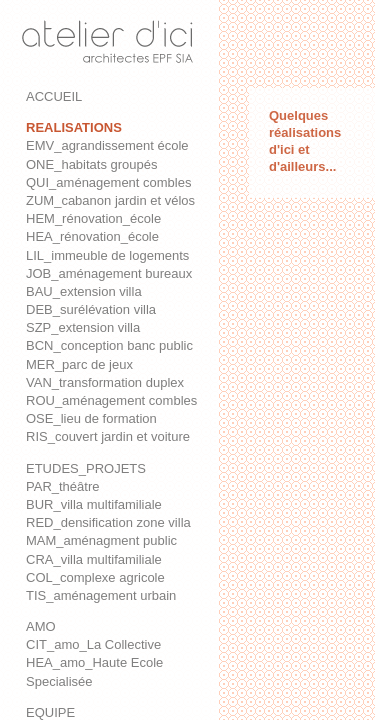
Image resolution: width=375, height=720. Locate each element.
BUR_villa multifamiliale (94, 504)
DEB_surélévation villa (91, 309)
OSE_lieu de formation (91, 418)
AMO (41, 626)
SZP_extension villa (83, 327)
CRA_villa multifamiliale (94, 559)
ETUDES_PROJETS (86, 468)
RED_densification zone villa (108, 522)
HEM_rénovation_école (93, 218)
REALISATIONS (74, 127)
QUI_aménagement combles (108, 182)
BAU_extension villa (84, 291)
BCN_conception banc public (109, 345)
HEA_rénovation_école (92, 236)
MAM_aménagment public (101, 540)
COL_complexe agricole (95, 577)
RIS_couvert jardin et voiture (108, 436)
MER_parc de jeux (79, 364)
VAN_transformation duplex (105, 382)
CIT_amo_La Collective (93, 644)
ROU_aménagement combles (111, 400)
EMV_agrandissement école (107, 145)
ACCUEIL (54, 96)
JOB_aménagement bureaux (109, 273)
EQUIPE (50, 712)
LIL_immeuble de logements (107, 255)
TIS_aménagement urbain (101, 595)
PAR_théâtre (62, 486)
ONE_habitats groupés (92, 164)
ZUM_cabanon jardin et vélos (110, 200)
